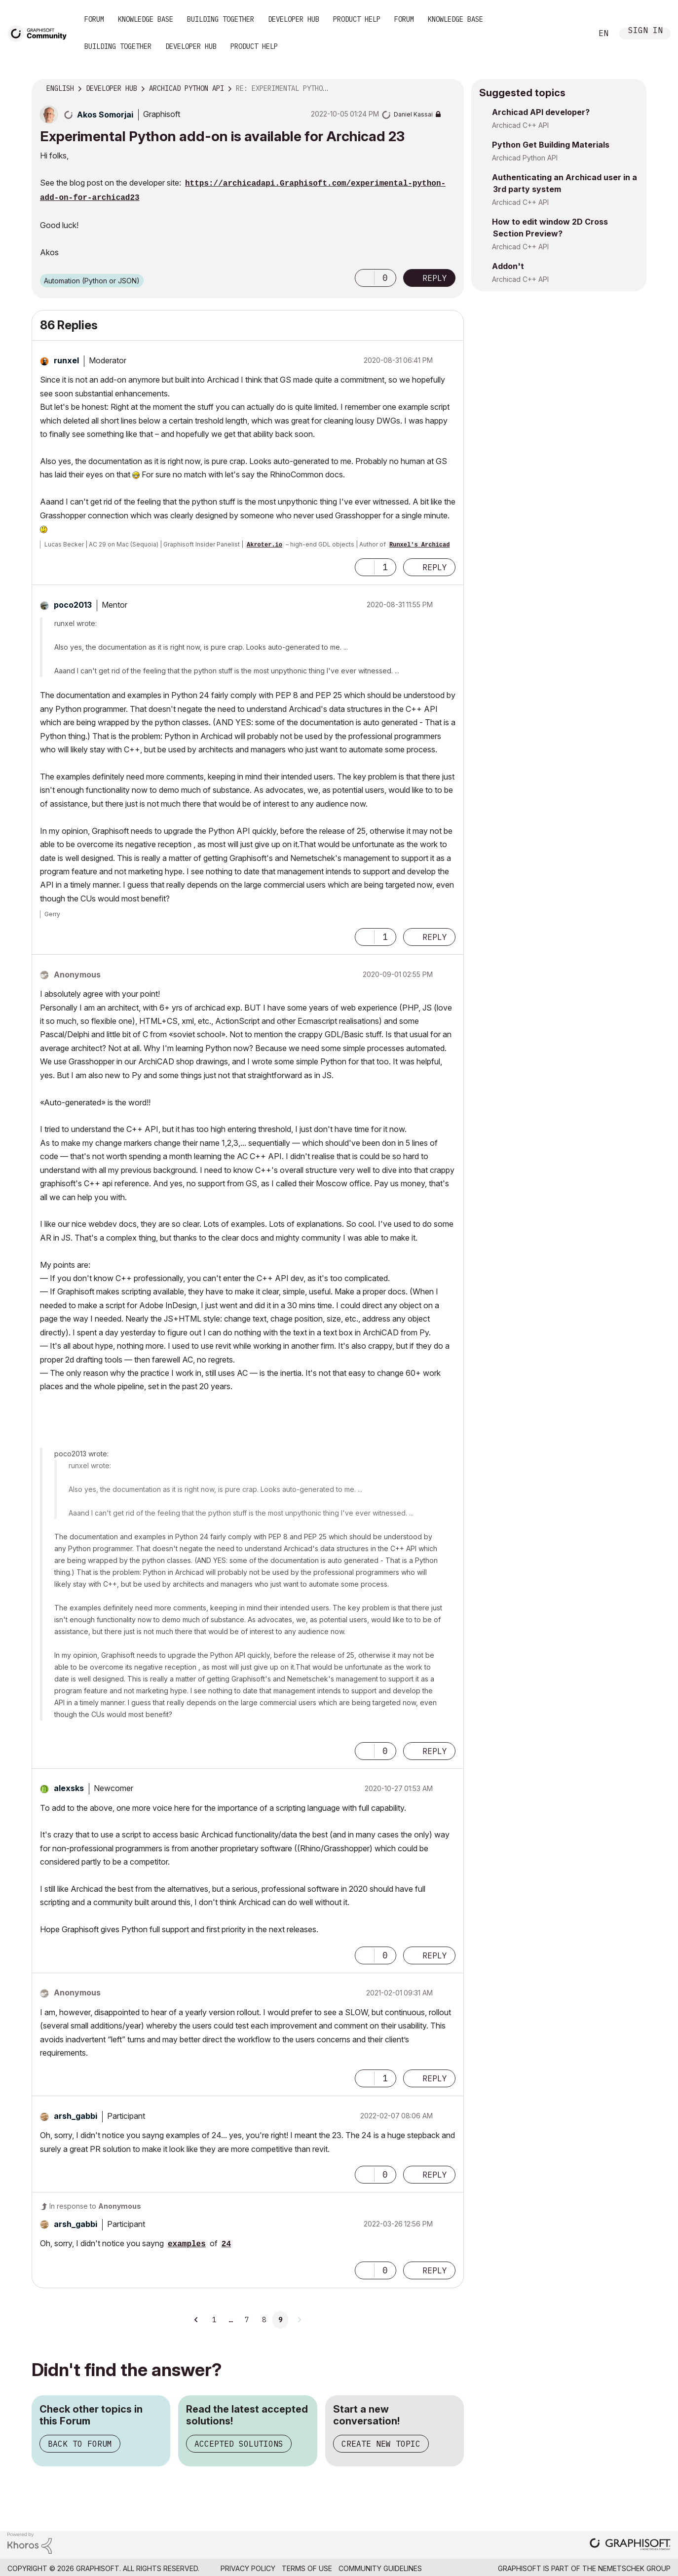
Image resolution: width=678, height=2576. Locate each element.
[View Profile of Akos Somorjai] (105, 114)
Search (574, 33)
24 (226, 2244)
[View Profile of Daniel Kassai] (413, 114)
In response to (95, 2206)
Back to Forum (80, 2444)
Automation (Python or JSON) (92, 280)
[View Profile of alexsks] (69, 1788)
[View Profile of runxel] (66, 360)
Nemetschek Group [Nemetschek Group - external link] (634, 2568)
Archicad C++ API (520, 125)
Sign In (645, 31)
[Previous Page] (197, 2320)
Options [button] (450, 89)
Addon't (508, 266)
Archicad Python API (525, 158)
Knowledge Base (145, 19)
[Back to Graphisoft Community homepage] (40, 33)
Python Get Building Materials (550, 145)
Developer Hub (293, 19)
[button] (364, 278)
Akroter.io (264, 545)
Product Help (356, 19)
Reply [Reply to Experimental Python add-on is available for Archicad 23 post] (434, 278)
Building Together (220, 19)
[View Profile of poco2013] (73, 605)
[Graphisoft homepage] (630, 2545)
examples (187, 2244)
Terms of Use (307, 2568)
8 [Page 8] (264, 2319)
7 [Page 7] (247, 2319)
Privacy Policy (248, 2568)
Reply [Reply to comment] (434, 567)
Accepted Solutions (238, 2444)
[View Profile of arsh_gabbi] (75, 2116)
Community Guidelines (380, 2568)
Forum (94, 19)
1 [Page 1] (214, 2319)
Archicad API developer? (541, 112)
